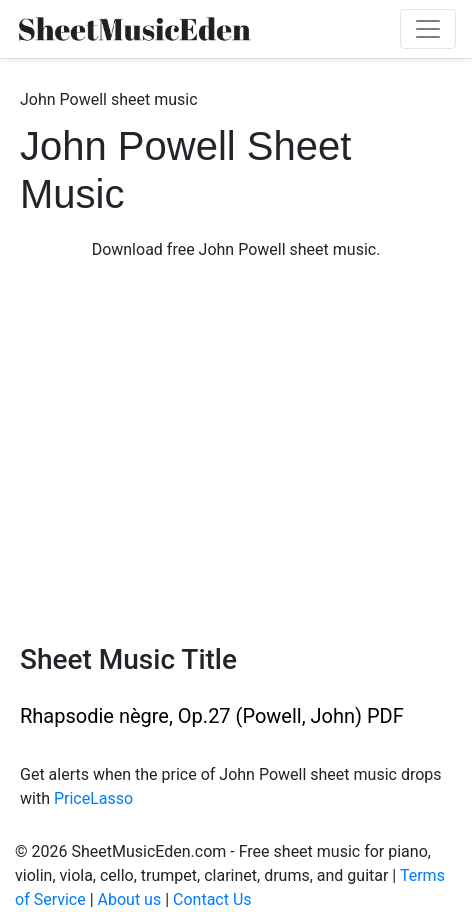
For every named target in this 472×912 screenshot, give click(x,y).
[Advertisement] (236, 452)
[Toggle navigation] (428, 29)
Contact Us (212, 899)
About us (130, 899)
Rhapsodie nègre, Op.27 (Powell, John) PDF (212, 716)
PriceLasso (93, 798)
